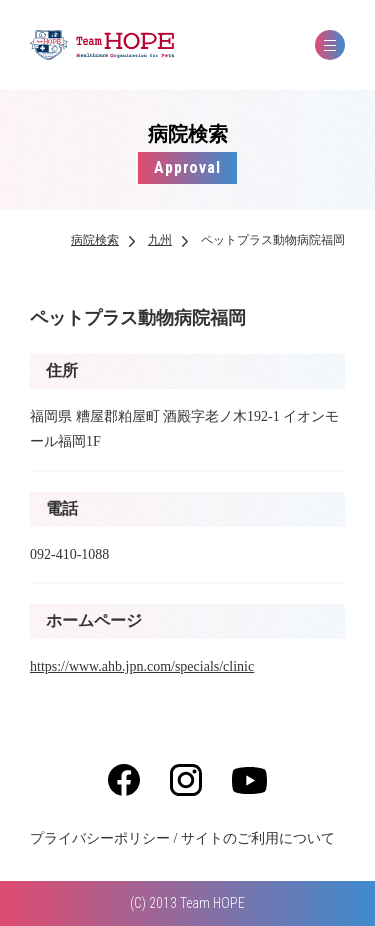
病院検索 (95, 240)
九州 (160, 240)
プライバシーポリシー (100, 838)
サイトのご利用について (258, 838)
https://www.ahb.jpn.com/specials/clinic (142, 666)
